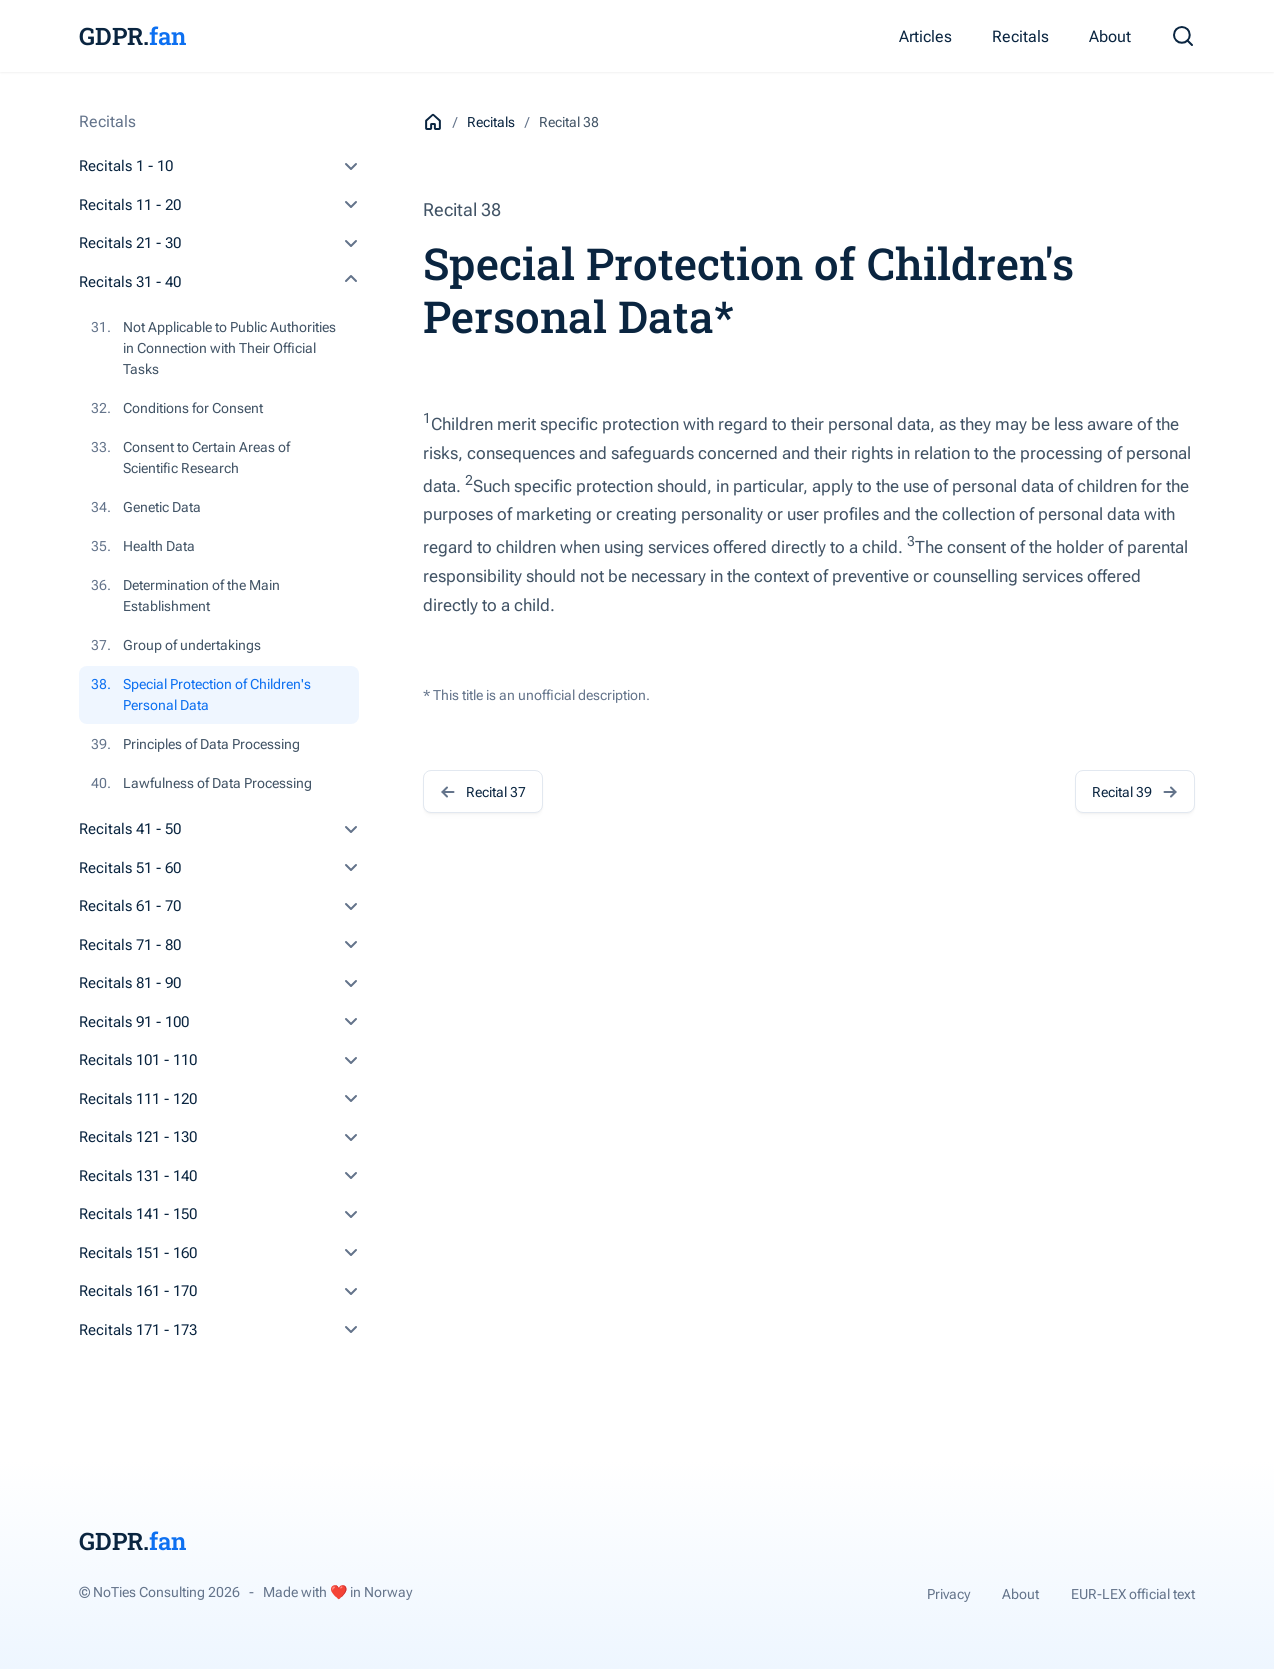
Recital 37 (483, 791)
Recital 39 (1135, 791)
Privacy (948, 1594)
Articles (925, 36)
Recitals (1020, 36)
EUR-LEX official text (1133, 1594)
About (1110, 36)
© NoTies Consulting (159, 1592)
